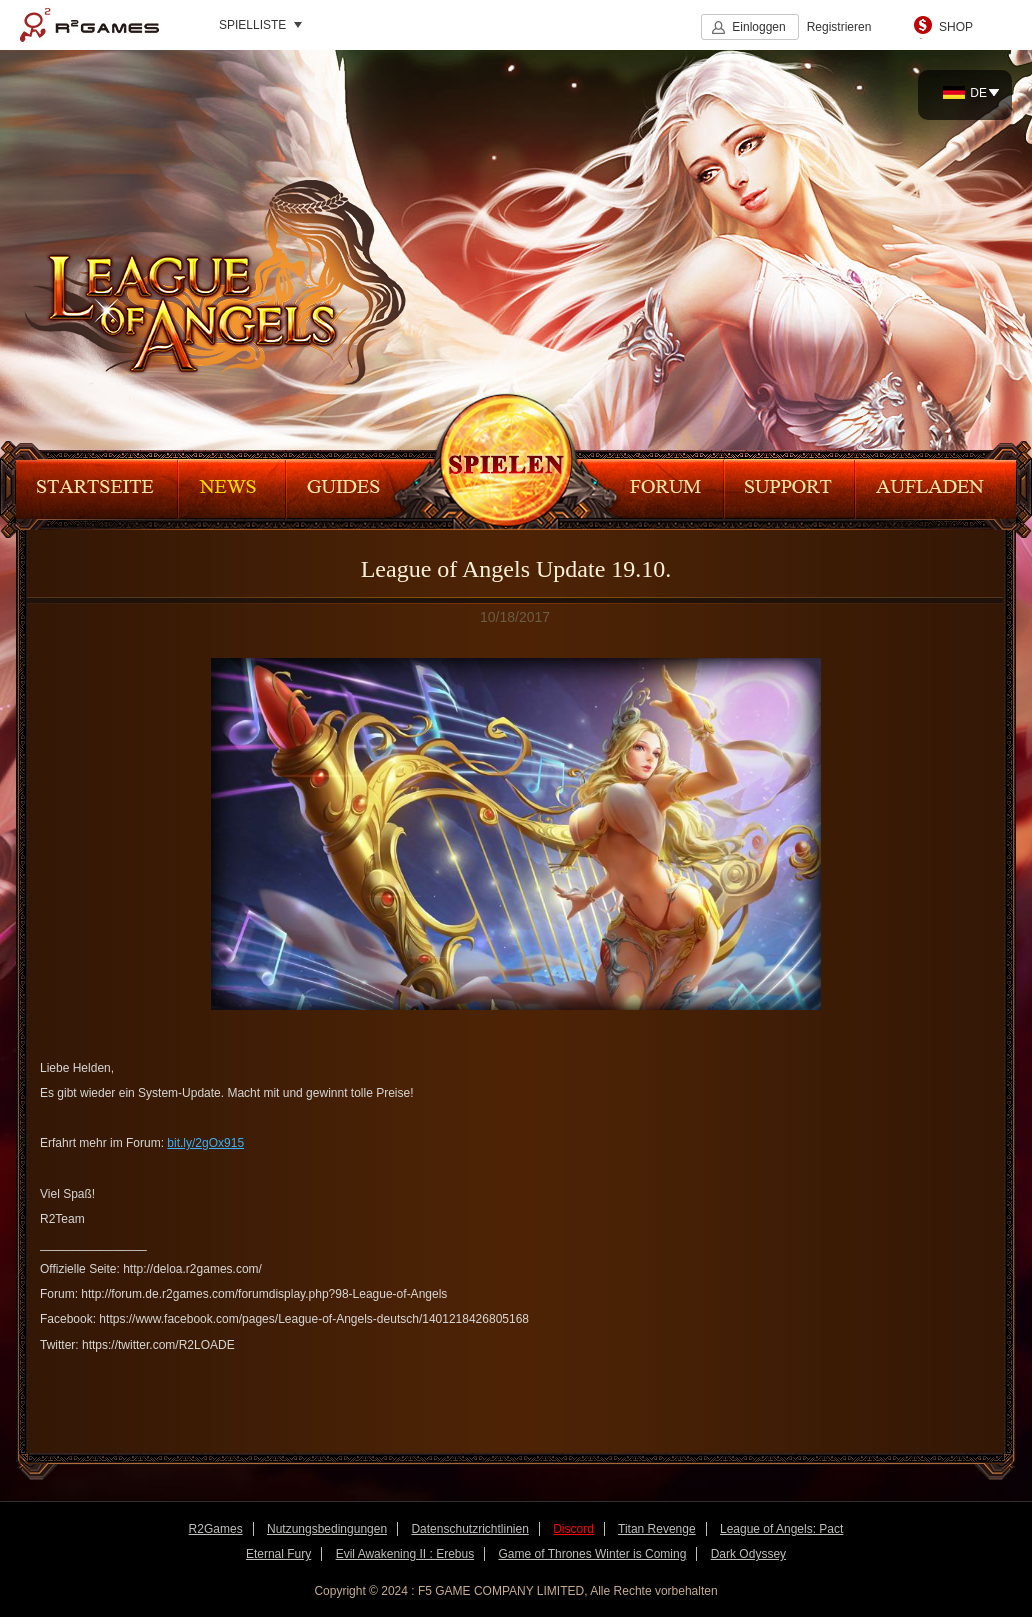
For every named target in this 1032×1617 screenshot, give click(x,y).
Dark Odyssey (748, 1554)
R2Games (89, 25)
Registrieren (839, 27)
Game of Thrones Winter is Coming (593, 1554)
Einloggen (758, 27)
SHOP (956, 27)
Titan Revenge (657, 1529)
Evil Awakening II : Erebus (405, 1554)
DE (965, 93)
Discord (573, 1529)
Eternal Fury (278, 1554)
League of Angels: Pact (781, 1529)
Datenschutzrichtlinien (469, 1529)
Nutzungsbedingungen (327, 1529)
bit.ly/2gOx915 (205, 1143)
